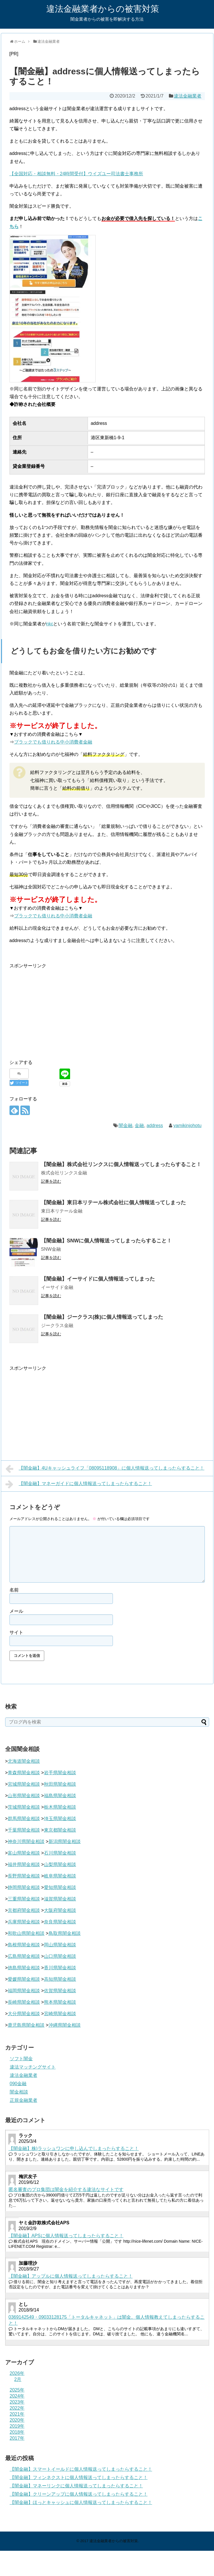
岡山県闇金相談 (60, 1944)
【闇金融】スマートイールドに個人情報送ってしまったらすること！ (81, 2469)
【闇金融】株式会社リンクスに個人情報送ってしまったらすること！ (121, 1164)
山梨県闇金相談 (60, 1864)
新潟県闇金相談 (65, 1841)
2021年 (17, 2414)
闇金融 (125, 1125)
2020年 (17, 2420)
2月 (18, 2379)
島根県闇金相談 (24, 1944)
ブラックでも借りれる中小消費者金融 (53, 742)
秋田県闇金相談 (60, 1784)
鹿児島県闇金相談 (26, 2025)
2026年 (17, 2373)
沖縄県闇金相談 (65, 2025)
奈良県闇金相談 (60, 1921)
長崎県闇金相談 (24, 2002)
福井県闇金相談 (24, 1864)
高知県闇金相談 (60, 1979)
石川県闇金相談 (60, 1853)
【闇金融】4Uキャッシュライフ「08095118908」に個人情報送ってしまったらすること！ (105, 1468)
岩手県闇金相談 (60, 1772)
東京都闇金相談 (60, 1830)
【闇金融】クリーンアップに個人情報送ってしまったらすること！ (79, 2494)
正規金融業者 (23, 2100)
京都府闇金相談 (24, 1910)
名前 (14, 1589)
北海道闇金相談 (24, 1761)
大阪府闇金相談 (60, 1910)
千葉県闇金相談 (24, 1830)
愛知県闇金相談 (60, 1887)
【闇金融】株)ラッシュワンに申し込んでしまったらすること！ (74, 2148)
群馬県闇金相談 (24, 1818)
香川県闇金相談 (60, 1967)
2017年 (17, 2438)
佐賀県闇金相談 (60, 1990)
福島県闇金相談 (60, 1795)
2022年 (17, 2408)
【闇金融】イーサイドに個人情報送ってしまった (98, 1279)
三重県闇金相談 (24, 1898)
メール (16, 1611)
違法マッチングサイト (33, 2067)
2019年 (17, 2426)
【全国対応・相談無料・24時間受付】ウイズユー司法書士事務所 (76, 173)
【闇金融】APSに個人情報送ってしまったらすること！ (66, 2235)
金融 (139, 1125)
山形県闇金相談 (24, 1795)
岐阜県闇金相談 (60, 1875)
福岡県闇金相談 (24, 1990)
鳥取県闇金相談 (65, 1933)
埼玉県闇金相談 (60, 1818)
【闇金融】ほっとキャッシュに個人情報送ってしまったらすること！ (81, 2502)
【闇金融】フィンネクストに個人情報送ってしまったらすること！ (79, 2477)
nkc (49, 623)
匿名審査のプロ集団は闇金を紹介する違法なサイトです (66, 2189)
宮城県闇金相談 (24, 1784)
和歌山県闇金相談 (26, 1933)
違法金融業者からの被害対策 (102, 8)
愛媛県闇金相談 (24, 1979)
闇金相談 (19, 2091)
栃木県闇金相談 (60, 1807)
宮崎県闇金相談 (60, 2013)
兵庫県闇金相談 (24, 1921)
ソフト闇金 (21, 2058)
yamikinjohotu (187, 1125)
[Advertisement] (57, 1010)
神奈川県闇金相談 (26, 1841)
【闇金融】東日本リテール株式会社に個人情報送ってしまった (113, 1202)
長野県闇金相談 (24, 1875)
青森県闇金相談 (24, 1772)
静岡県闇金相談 (24, 1887)
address (154, 1125)
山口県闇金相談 (60, 1956)
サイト (16, 1632)
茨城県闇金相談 (24, 1807)
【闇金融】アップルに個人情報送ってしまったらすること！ (71, 2276)
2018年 (17, 2432)
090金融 (18, 2083)
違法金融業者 (187, 96)
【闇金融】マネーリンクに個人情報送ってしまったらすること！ (76, 2485)
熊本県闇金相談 (60, 2002)
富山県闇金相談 (24, 1853)
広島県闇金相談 (24, 1956)
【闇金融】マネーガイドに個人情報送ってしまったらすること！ (78, 1484)
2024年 (17, 2396)
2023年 (17, 2402)
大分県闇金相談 (24, 2013)
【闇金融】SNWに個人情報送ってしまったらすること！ (106, 1241)
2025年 (17, 2390)
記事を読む (51, 1181)
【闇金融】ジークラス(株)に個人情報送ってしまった (102, 1317)
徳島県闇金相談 (24, 1967)
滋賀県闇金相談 (60, 1898)
